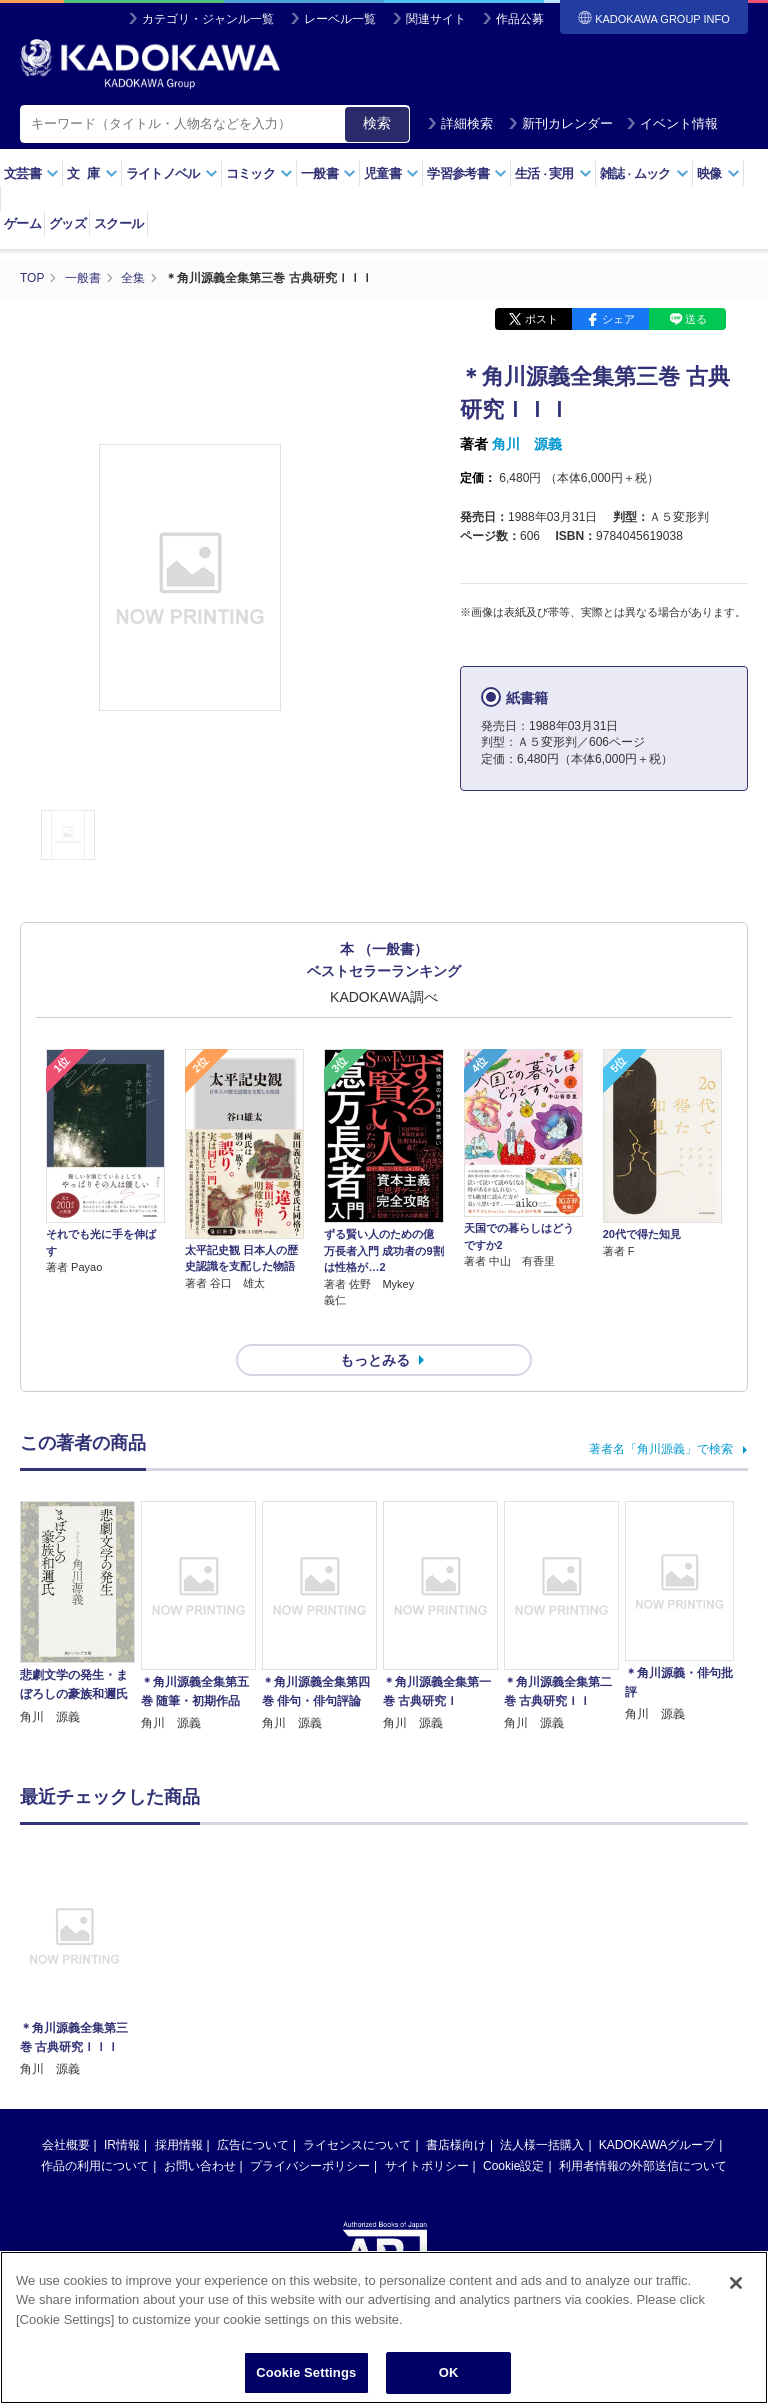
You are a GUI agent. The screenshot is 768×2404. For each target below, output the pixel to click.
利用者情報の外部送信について (643, 2130)
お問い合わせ (200, 2130)
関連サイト (436, 19)
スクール (118, 223)
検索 (377, 123)
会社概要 (66, 2109)
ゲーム (22, 223)
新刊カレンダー (560, 123)
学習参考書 (467, 173)
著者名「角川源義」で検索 (661, 1413)
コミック (259, 173)
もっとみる (375, 1324)
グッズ (67, 223)
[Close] (736, 2283)
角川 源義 (527, 443)
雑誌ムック (644, 173)
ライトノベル (172, 173)
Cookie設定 (513, 2130)
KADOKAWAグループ (657, 2109)
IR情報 (122, 2109)
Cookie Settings (306, 2372)
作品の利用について (95, 2130)
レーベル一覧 (340, 19)
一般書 (328, 173)
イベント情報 (672, 123)
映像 (718, 173)
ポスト (541, 318)
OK (449, 2372)
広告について (253, 2109)
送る (696, 318)
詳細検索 (460, 123)
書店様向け (456, 2109)
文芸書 (31, 173)
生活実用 (553, 173)
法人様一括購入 (542, 2109)
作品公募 (520, 19)
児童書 (391, 173)
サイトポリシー (427, 2130)
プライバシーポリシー (310, 2130)
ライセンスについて (357, 2109)
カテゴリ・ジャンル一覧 (208, 19)
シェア (618, 318)
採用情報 (179, 2109)
